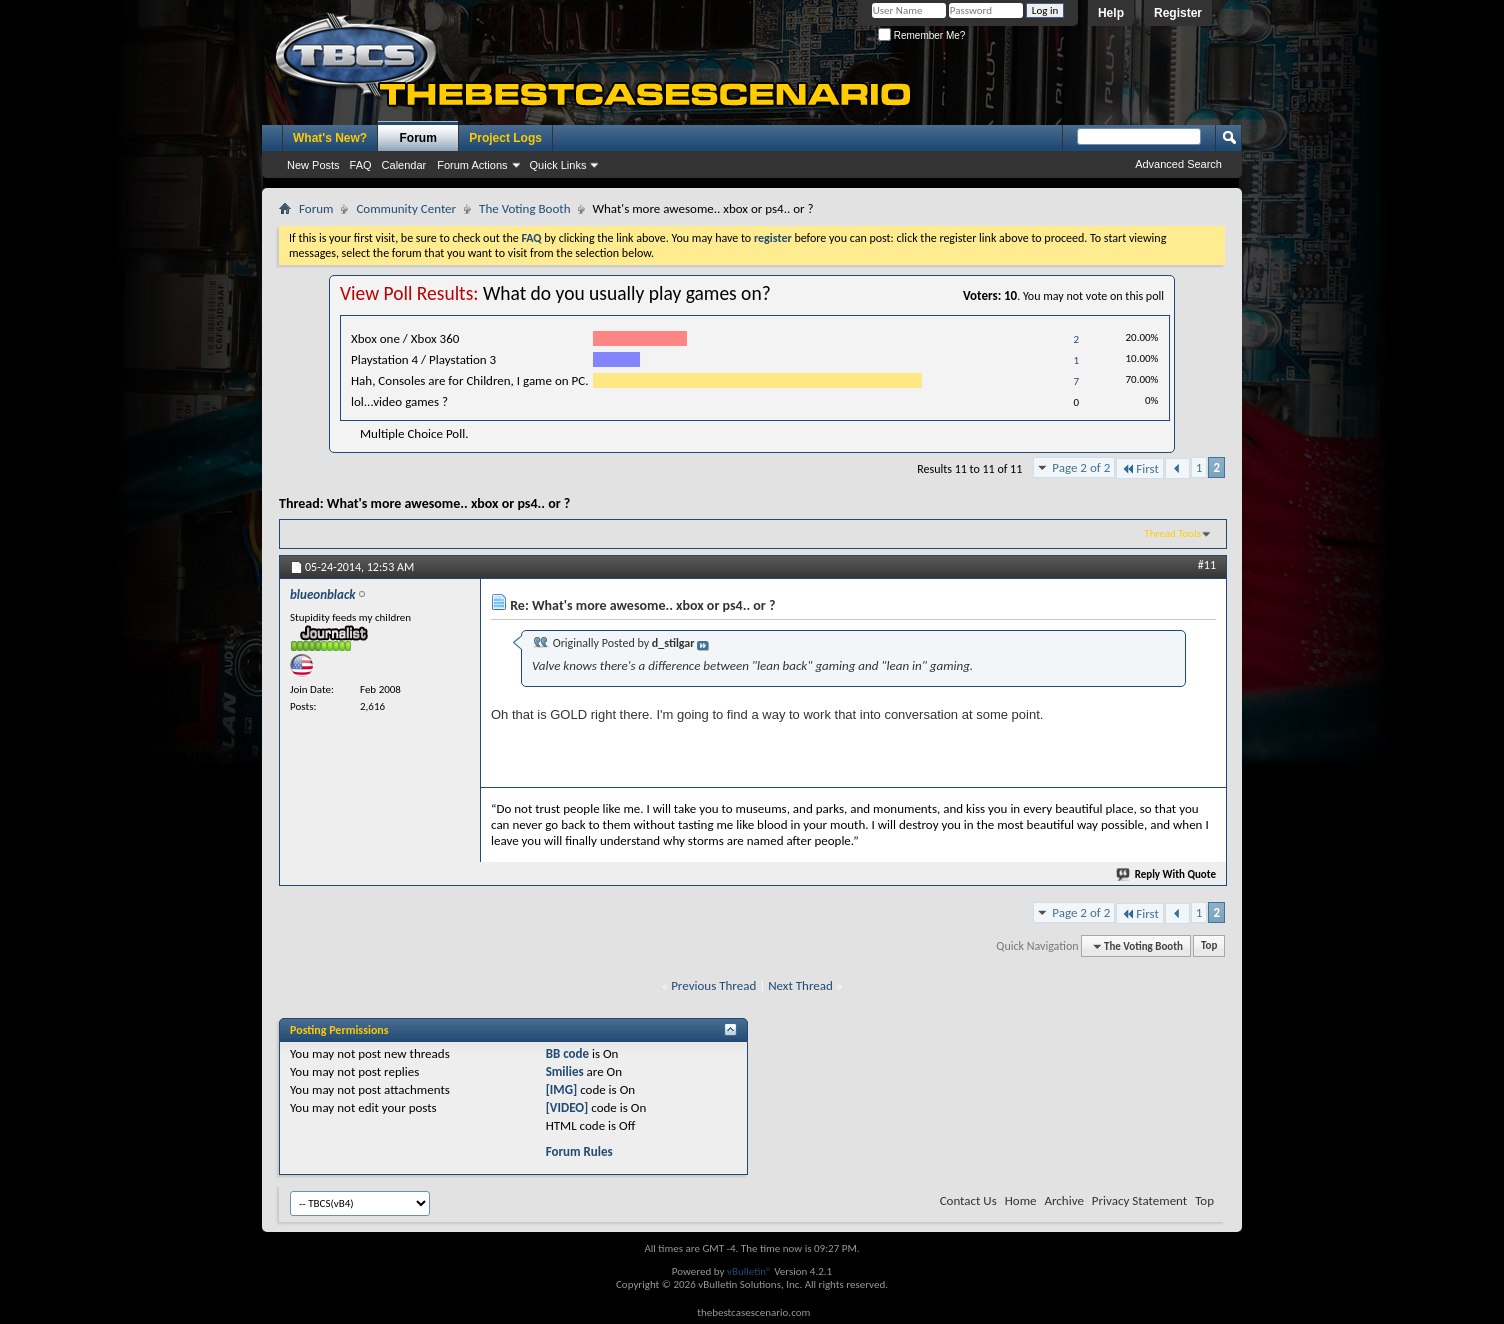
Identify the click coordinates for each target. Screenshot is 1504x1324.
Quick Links (558, 165)
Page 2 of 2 (1081, 467)
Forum (418, 138)
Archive (1063, 1200)
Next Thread (800, 985)
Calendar (404, 165)
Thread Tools (1172, 533)
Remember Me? (921, 35)
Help (1111, 13)
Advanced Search (1178, 164)
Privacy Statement (1139, 1200)
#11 (1207, 565)
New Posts (313, 165)
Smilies (565, 1071)
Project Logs (505, 138)
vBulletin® (749, 1271)
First (1140, 468)
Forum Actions (472, 165)
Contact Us (968, 1200)
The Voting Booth (524, 208)
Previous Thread (713, 985)
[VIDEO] (567, 1107)
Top (1209, 946)
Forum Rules (579, 1151)
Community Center (406, 208)
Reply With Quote (1167, 874)
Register (1178, 13)
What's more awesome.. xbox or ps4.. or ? (449, 503)
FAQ (361, 165)
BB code (567, 1053)
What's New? (330, 138)
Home (1021, 1200)
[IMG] (562, 1089)
